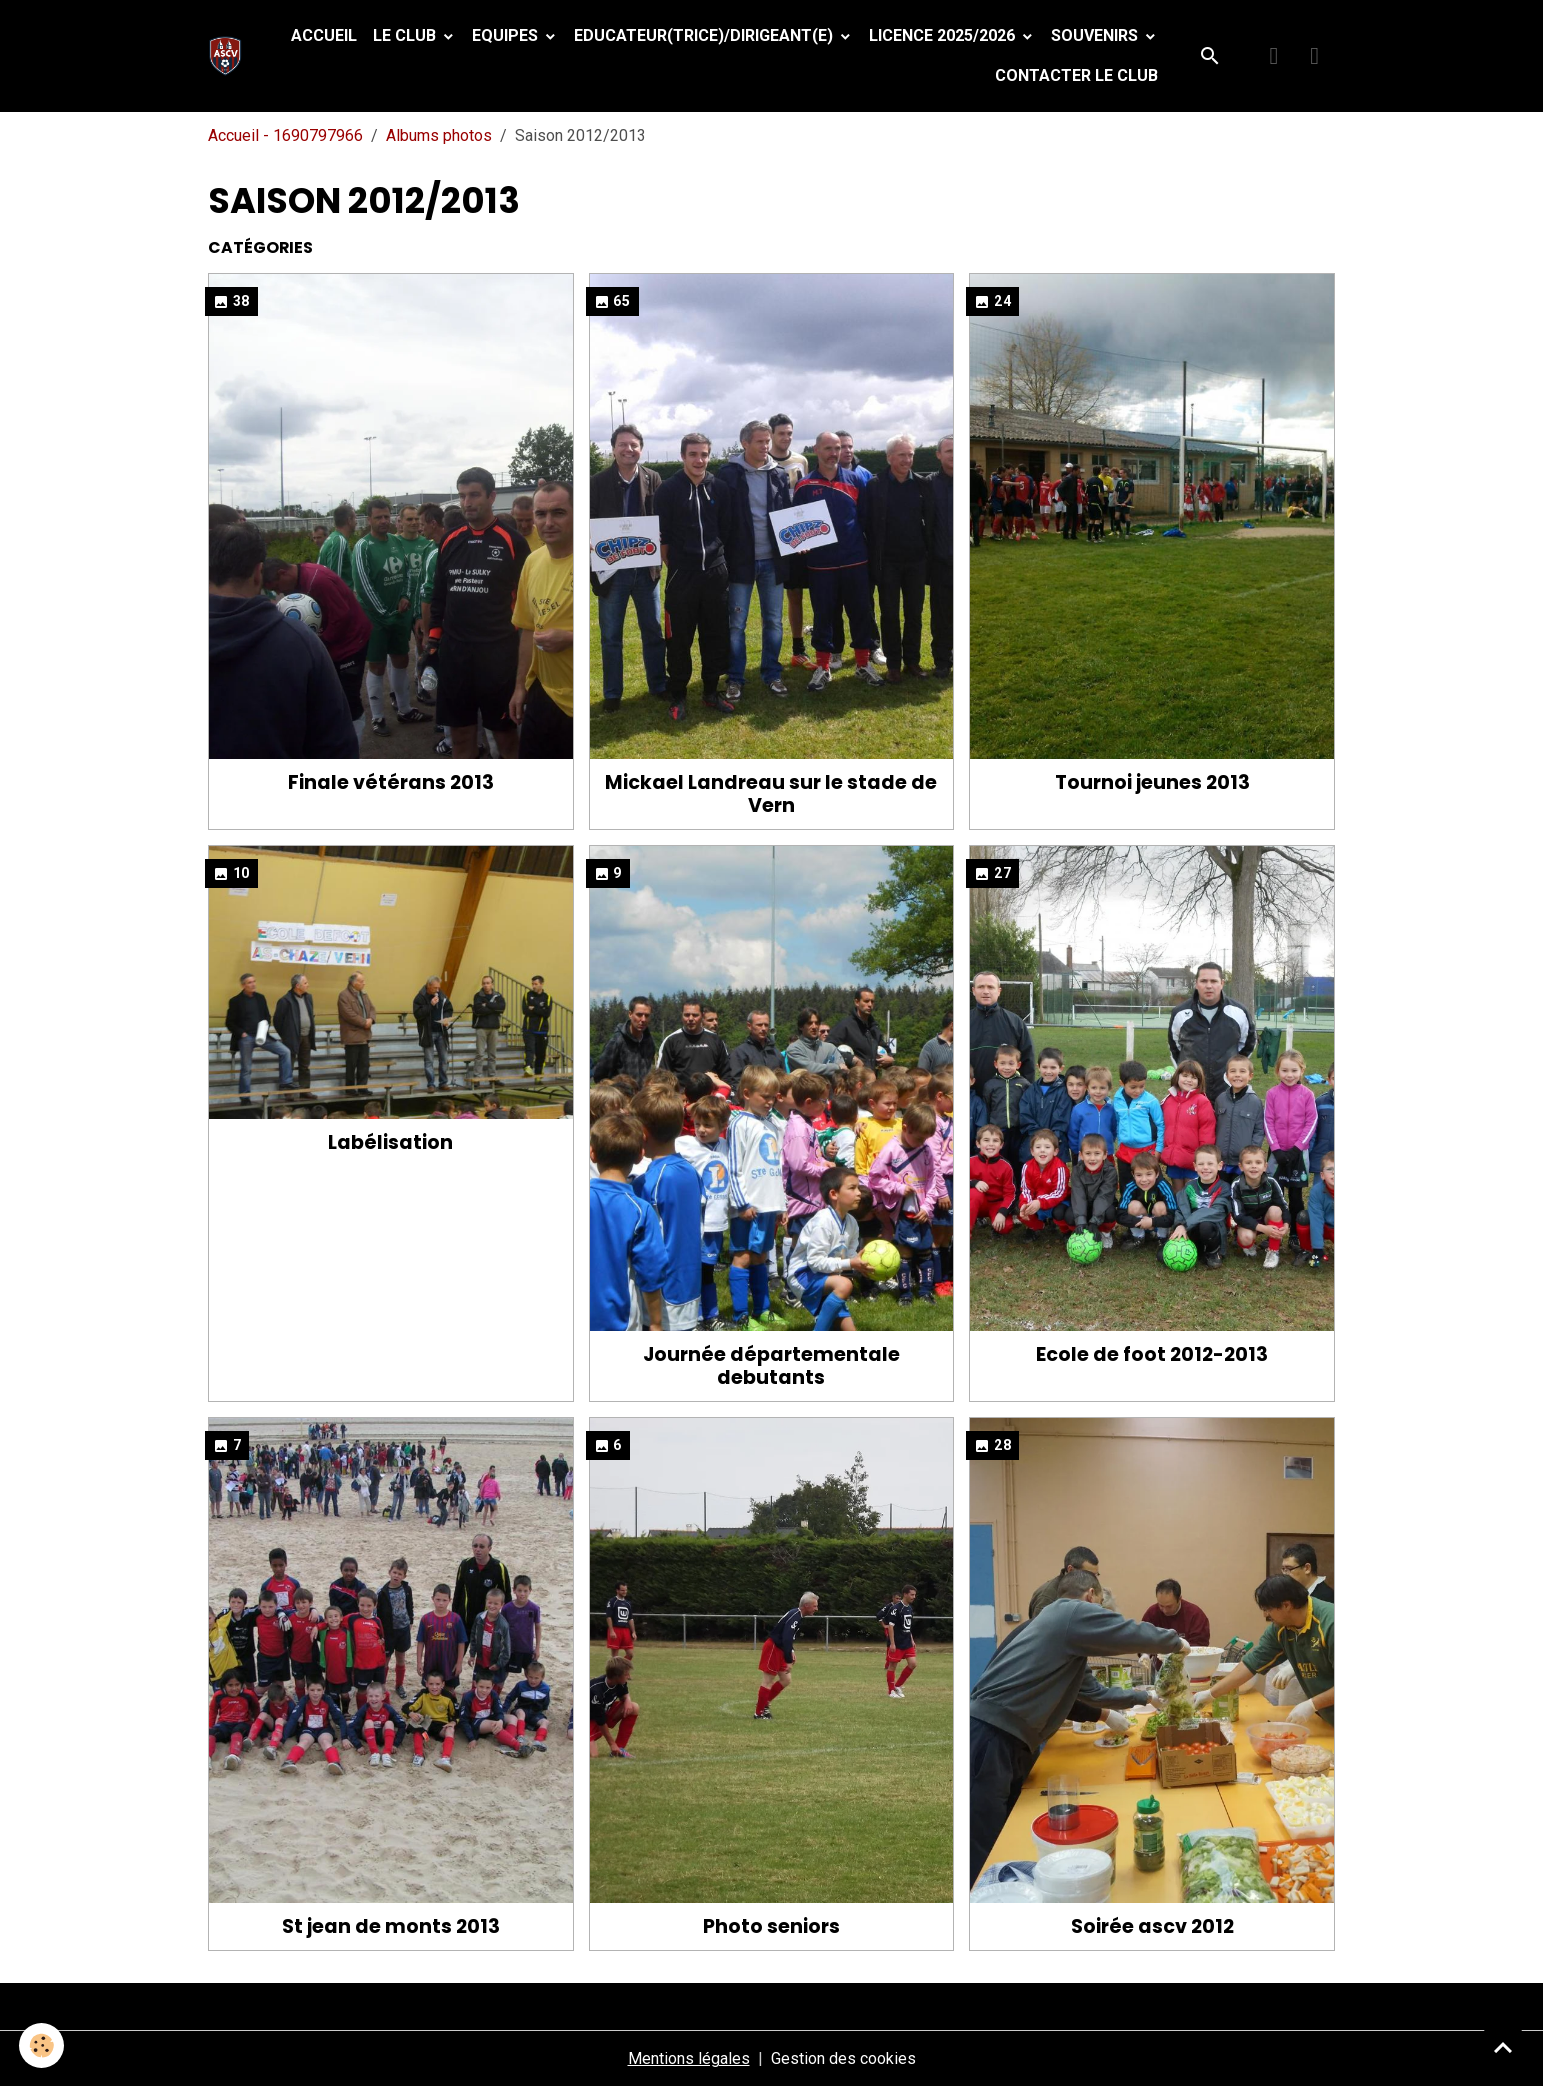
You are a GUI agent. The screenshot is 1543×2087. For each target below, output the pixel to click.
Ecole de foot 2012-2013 (1152, 1354)
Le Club (406, 35)
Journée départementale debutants (771, 1366)
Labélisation (390, 1142)
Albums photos (439, 135)
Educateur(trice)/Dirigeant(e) (705, 35)
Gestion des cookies (843, 2058)
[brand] (229, 56)
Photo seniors (771, 1926)
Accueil (324, 35)
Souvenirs (1096, 35)
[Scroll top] (1503, 2047)
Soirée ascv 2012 (1152, 1926)
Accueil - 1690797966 (285, 135)
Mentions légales (689, 2058)
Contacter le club (1076, 75)
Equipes (507, 35)
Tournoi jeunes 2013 (1152, 782)
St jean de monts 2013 (391, 1926)
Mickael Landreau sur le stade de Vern (771, 794)
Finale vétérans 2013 (391, 782)
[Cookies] (42, 2045)
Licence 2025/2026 (944, 35)
